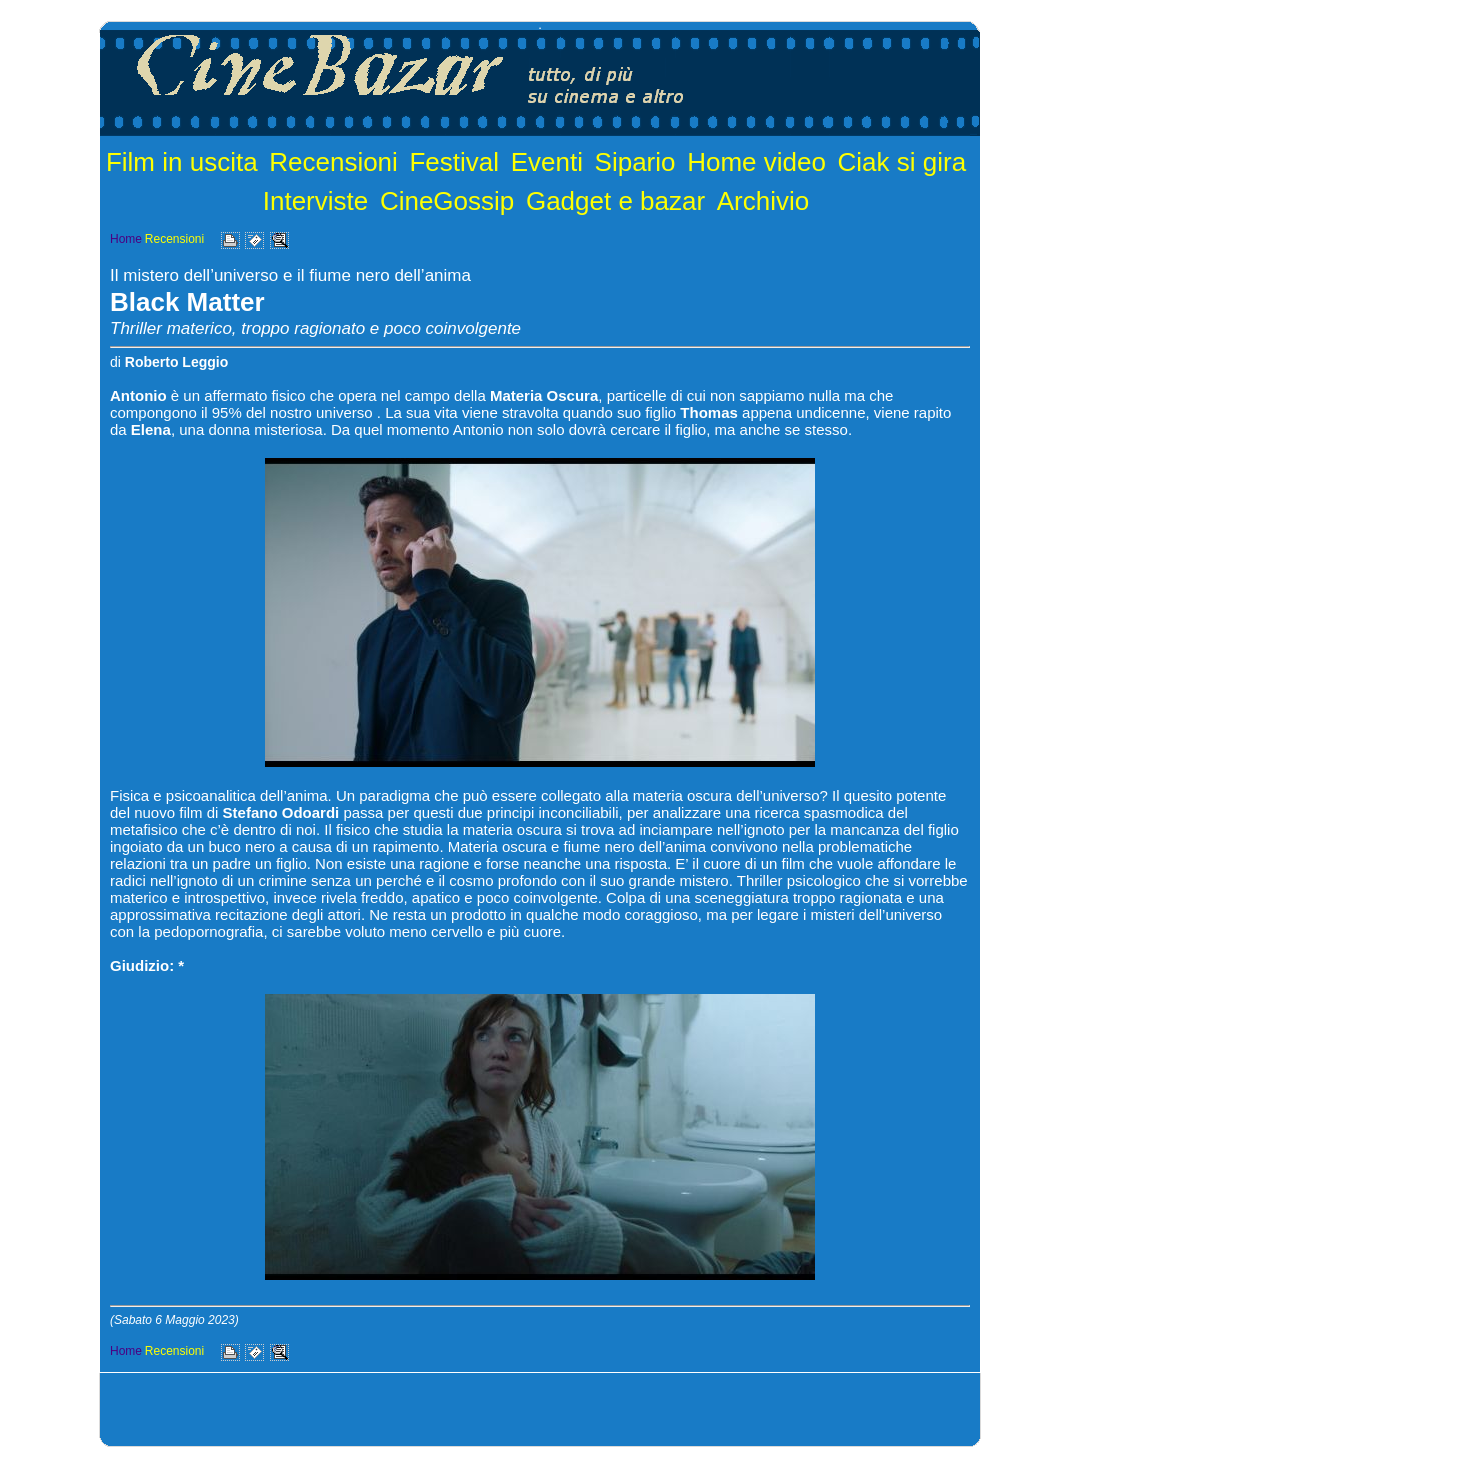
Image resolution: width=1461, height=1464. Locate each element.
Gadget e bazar (615, 201)
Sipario (635, 162)
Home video (756, 162)
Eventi (547, 162)
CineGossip (447, 201)
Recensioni (333, 162)
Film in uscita (182, 162)
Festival (454, 162)
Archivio (763, 201)
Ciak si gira (902, 162)
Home (126, 239)
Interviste (316, 201)
